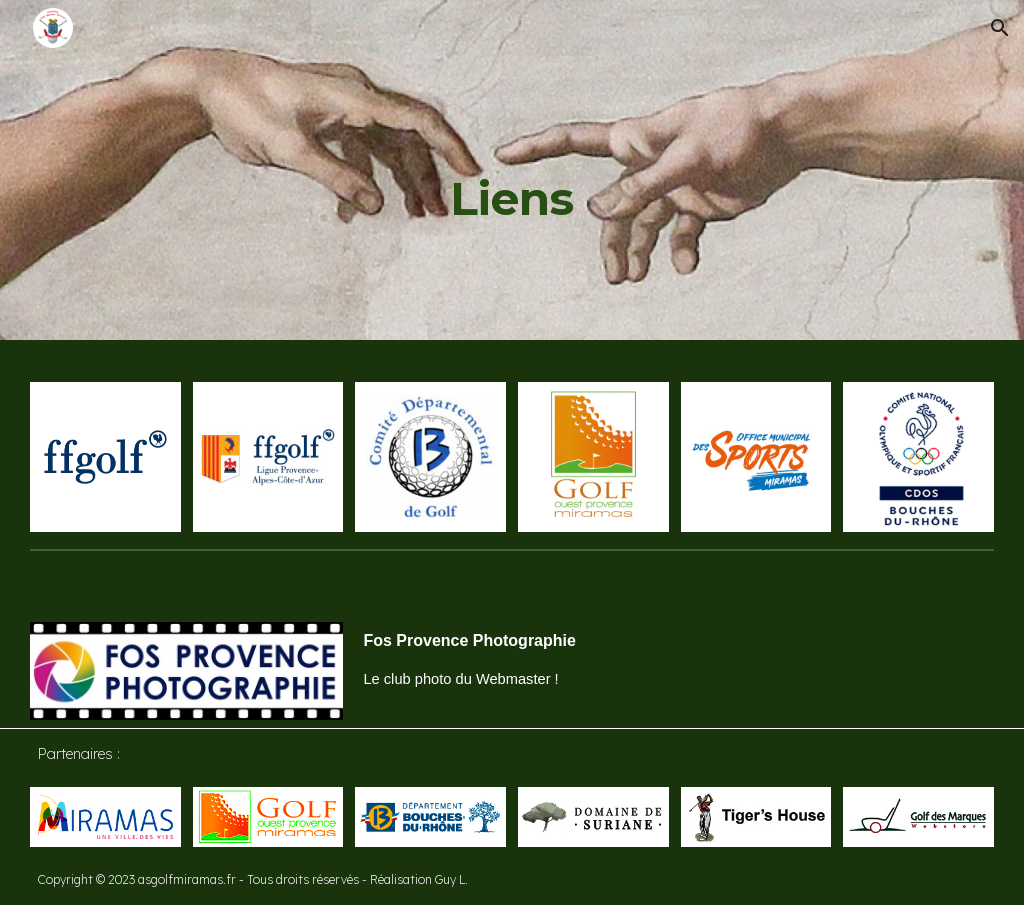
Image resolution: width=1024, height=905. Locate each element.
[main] (512, 169)
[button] (1000, 28)
